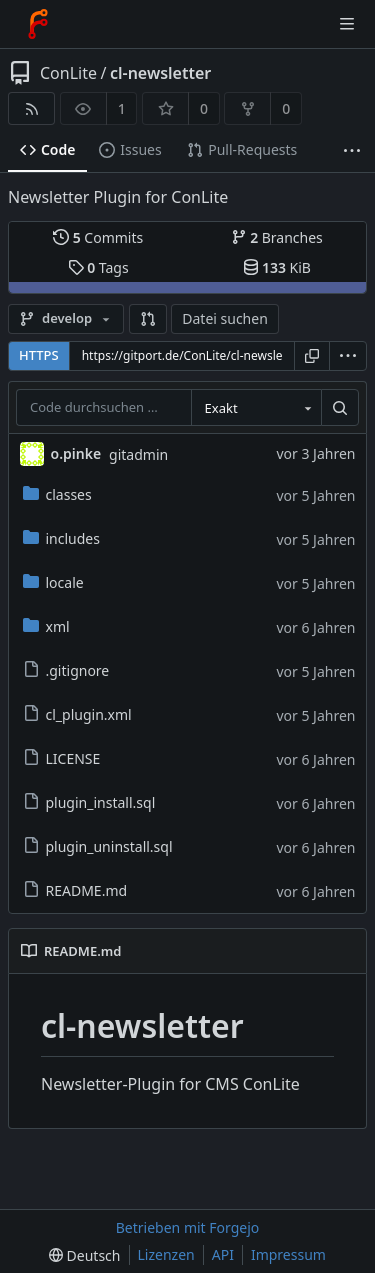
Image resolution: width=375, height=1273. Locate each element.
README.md (75, 890)
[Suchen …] (340, 408)
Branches (277, 237)
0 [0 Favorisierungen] (204, 108)
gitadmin (138, 454)
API (223, 1254)
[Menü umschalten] (347, 24)
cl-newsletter (160, 73)
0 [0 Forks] (286, 108)
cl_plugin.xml (77, 714)
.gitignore (66, 670)
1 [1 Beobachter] (122, 108)
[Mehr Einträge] (352, 150)
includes (61, 538)
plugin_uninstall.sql (98, 846)
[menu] (348, 356)
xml (46, 626)
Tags (98, 267)
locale (53, 582)
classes (57, 494)
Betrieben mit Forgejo (188, 1227)
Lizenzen (166, 1254)
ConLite (68, 73)
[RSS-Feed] (31, 108)
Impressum (288, 1254)
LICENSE (62, 758)
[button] (148, 319)
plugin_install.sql (89, 802)
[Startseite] (38, 24)
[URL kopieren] (312, 356)
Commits (98, 237)
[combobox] (256, 408)
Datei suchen (225, 318)
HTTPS (39, 355)
